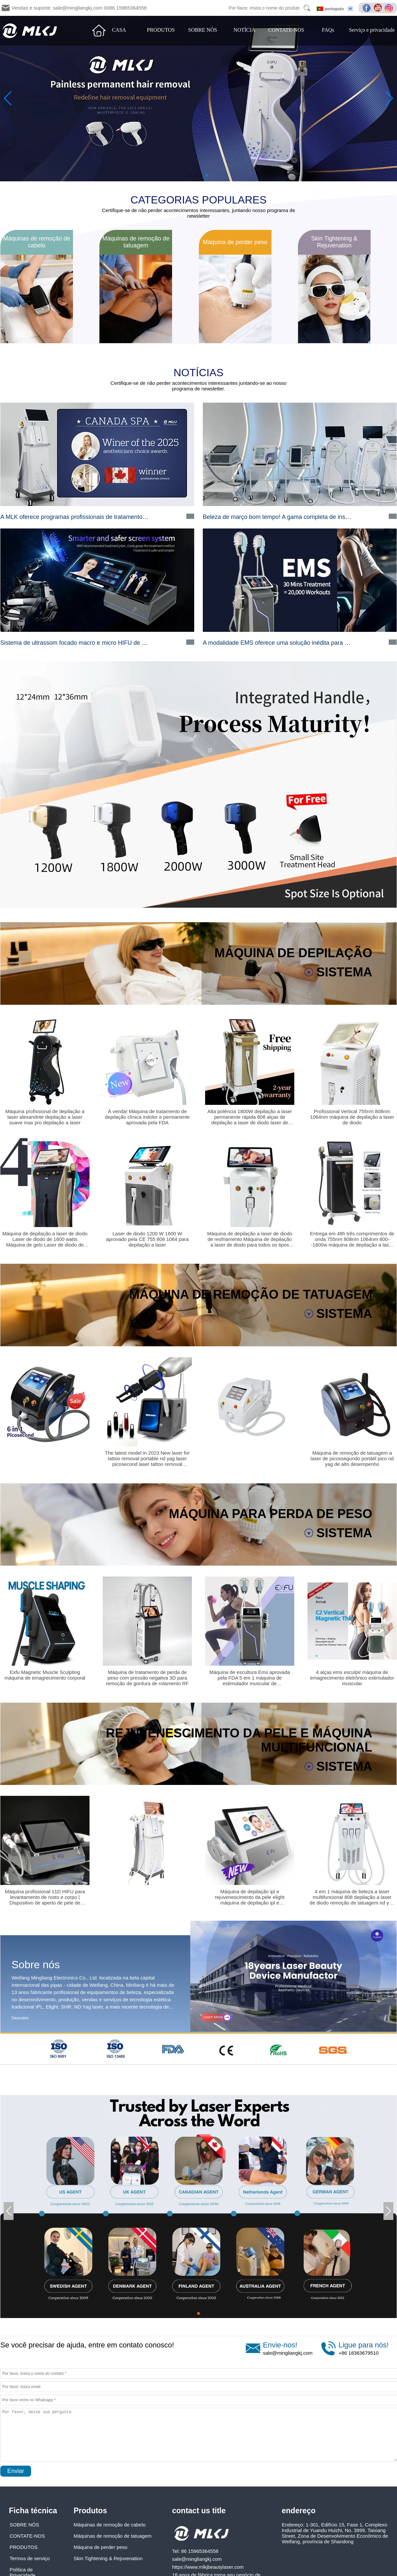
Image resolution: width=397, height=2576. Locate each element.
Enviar (15, 2471)
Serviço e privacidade (372, 30)
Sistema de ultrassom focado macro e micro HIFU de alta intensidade (91, 642)
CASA (119, 30)
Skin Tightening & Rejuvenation (108, 2558)
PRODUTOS (161, 30)
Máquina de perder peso (100, 2547)
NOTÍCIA (244, 30)
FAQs (328, 30)
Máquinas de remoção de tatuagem (113, 2536)
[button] (190, 175)
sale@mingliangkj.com (287, 2353)
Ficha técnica (33, 2510)
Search (307, 8)
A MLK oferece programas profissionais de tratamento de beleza (85, 517)
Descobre (20, 2018)
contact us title (199, 2510)
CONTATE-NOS (286, 30)
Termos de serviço (30, 2558)
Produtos (90, 2510)
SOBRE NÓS (202, 30)
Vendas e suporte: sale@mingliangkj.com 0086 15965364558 (79, 8)
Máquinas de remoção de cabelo (110, 2524)
